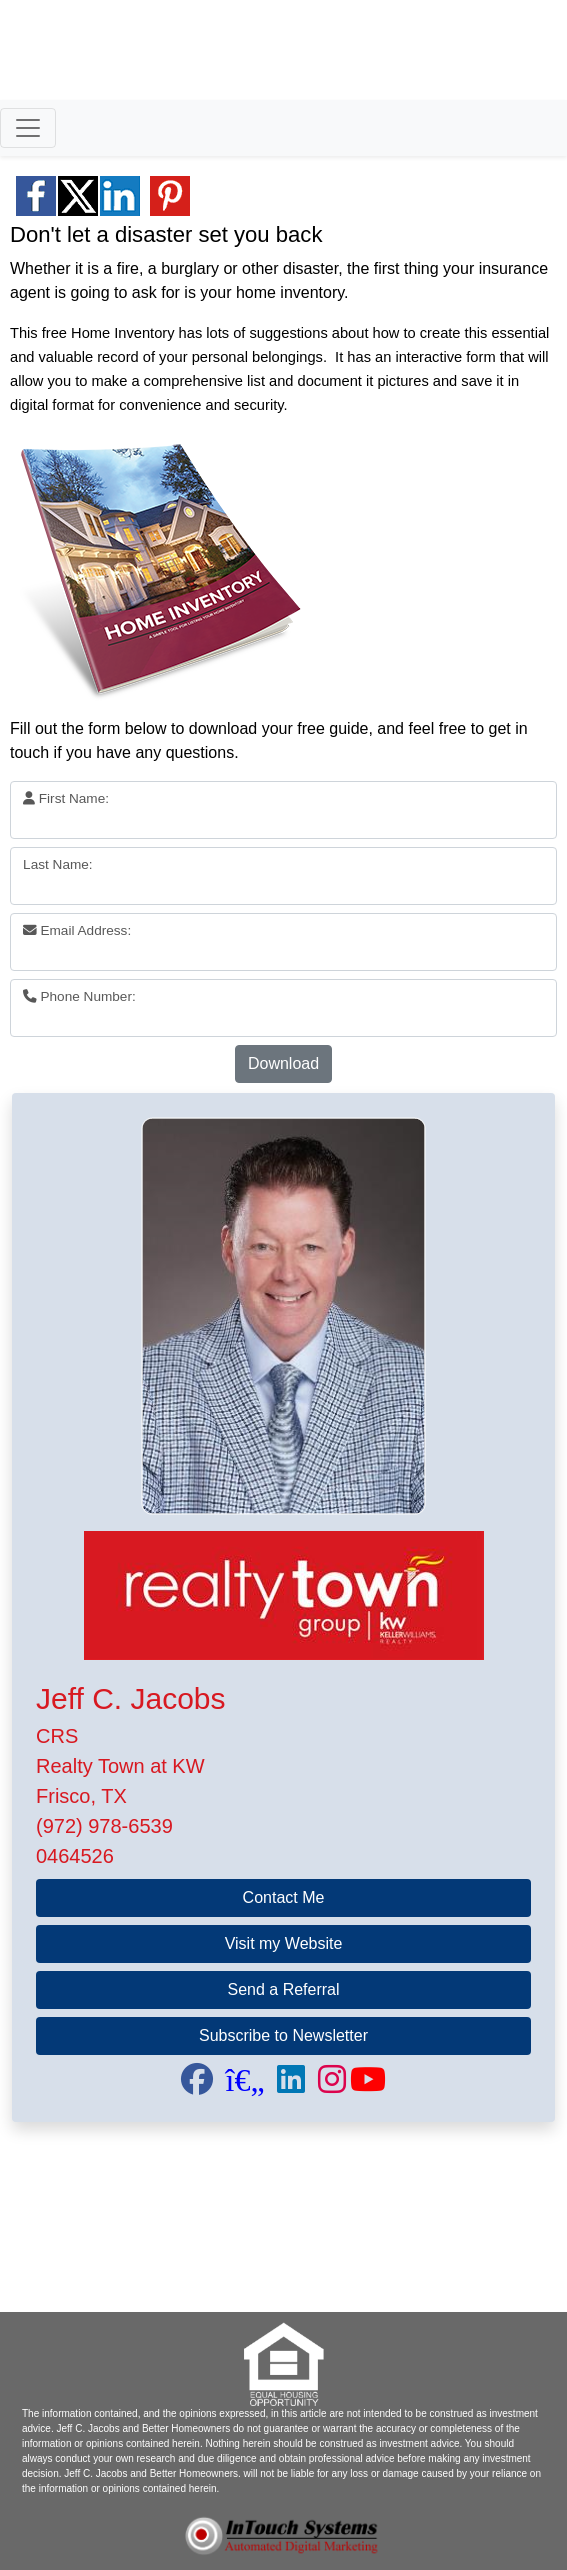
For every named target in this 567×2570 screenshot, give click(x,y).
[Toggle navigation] (28, 128)
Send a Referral (283, 1989)
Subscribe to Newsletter (283, 2035)
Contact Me (284, 1897)
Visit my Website (284, 1943)
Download (283, 1063)
